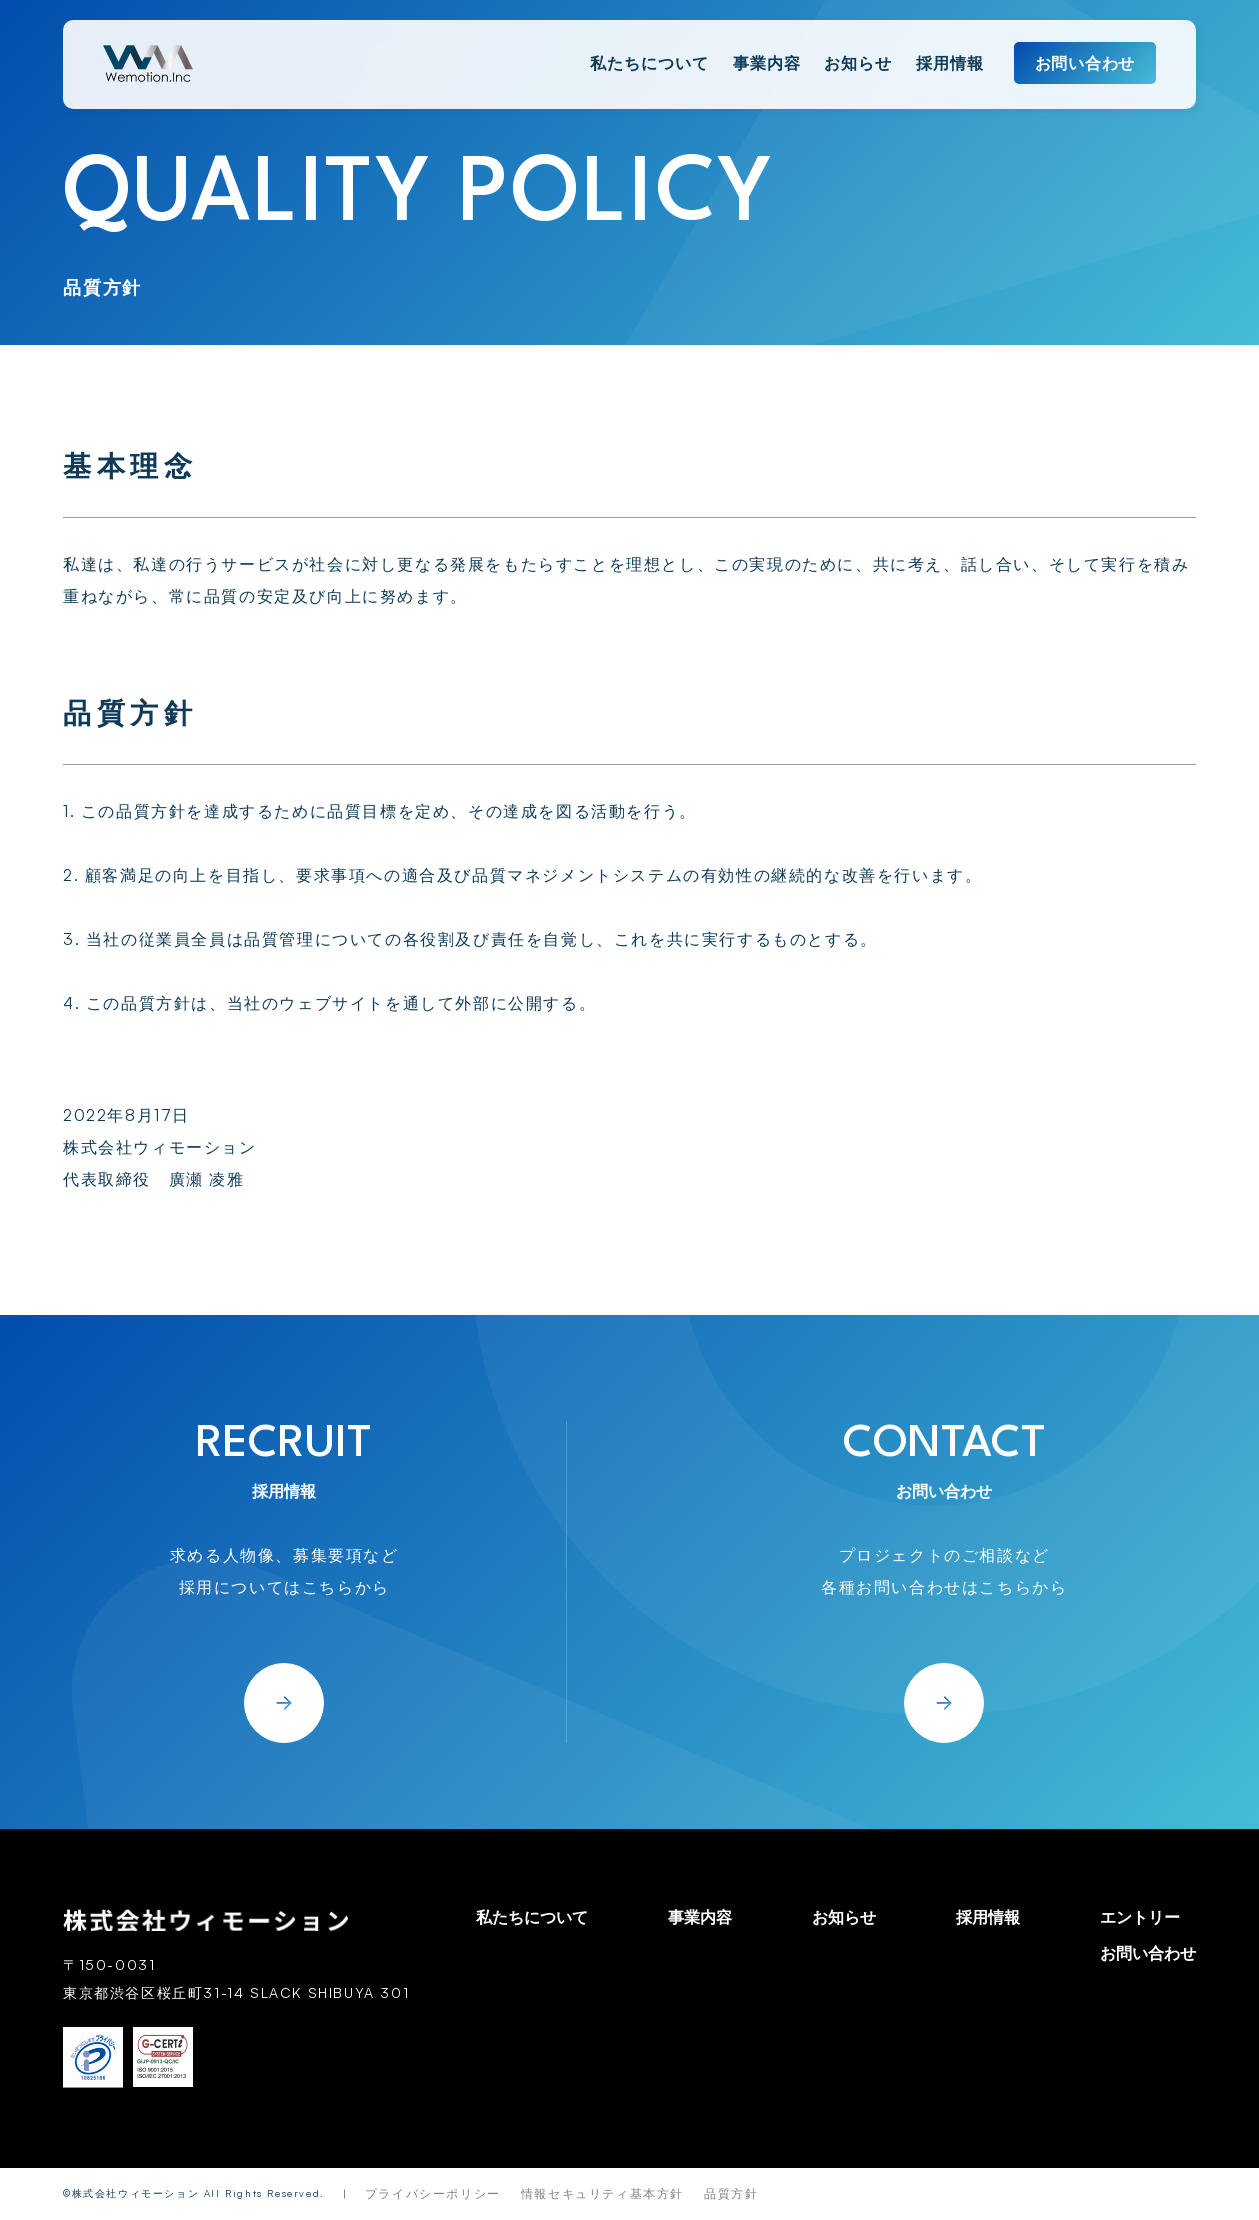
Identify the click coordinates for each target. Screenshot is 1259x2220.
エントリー (1140, 1917)
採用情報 (950, 63)
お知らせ (858, 63)
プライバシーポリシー (433, 2193)
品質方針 (731, 2193)
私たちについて (649, 63)
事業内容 (767, 63)
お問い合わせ (1085, 63)
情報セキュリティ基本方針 (602, 2193)
